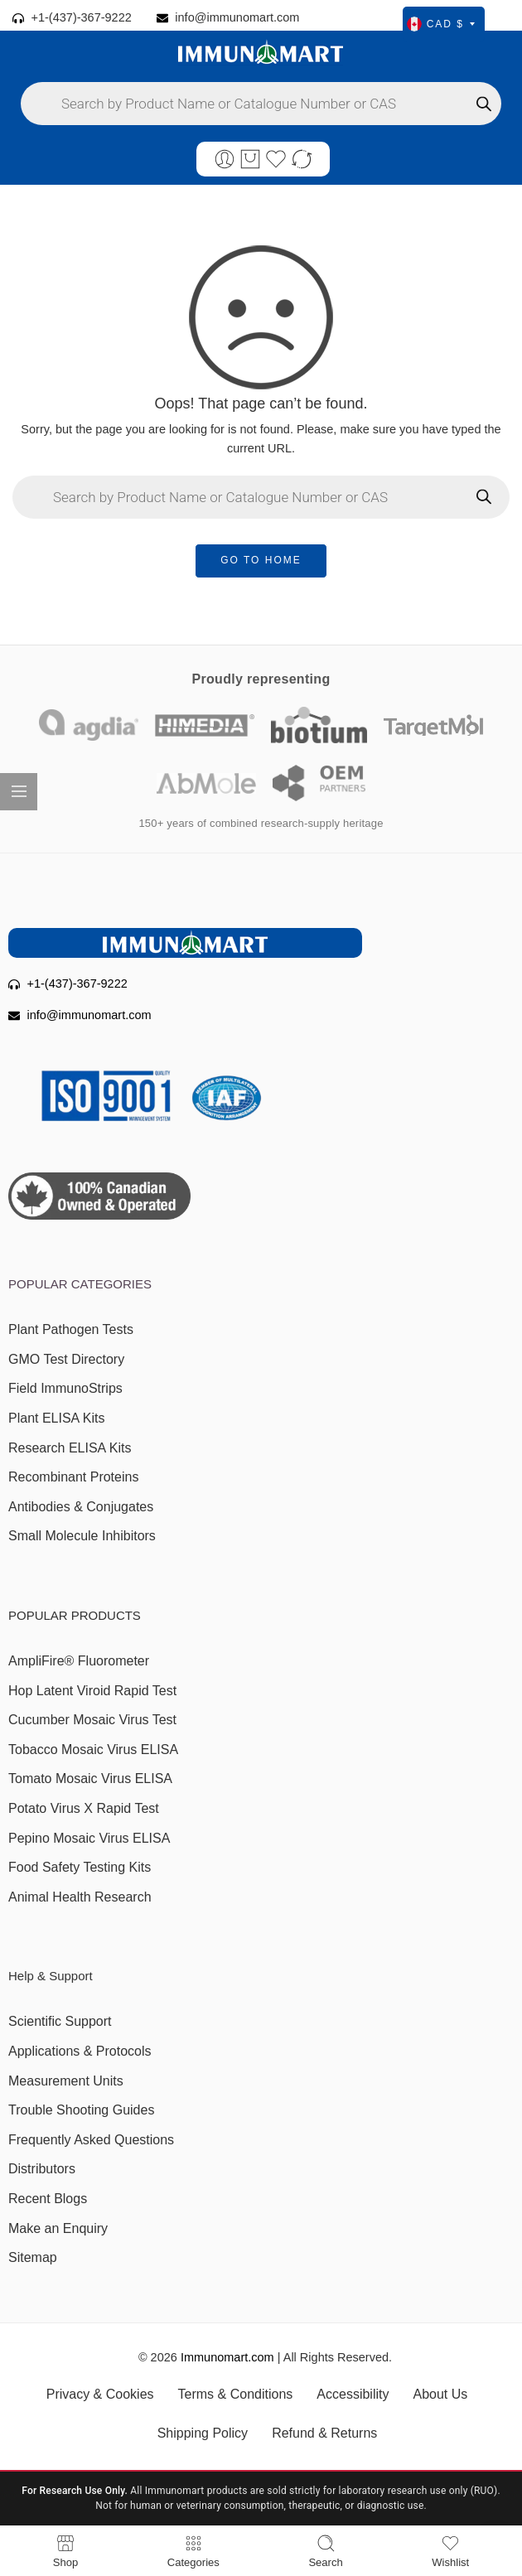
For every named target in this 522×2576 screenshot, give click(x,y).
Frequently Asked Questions (91, 2140)
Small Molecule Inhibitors (82, 1536)
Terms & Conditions (235, 2394)
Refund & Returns (324, 2433)
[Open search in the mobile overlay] (261, 103)
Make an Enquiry (58, 2228)
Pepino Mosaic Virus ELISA (89, 1838)
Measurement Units (65, 2081)
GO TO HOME (261, 560)
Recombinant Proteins (73, 1477)
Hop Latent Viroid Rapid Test (92, 1691)
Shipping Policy (202, 2433)
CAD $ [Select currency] (441, 24)
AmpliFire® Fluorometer (78, 1661)
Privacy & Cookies (100, 2394)
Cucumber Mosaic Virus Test (92, 1720)
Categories (193, 2551)
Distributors (41, 2169)
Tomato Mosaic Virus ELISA (90, 1778)
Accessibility (353, 2394)
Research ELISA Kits (70, 1448)
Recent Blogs (47, 2199)
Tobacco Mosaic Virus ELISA (93, 1749)
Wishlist (450, 2551)
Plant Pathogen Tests (70, 1329)
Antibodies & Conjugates (80, 1507)
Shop (65, 2551)
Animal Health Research (80, 1897)
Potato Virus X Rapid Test (83, 1808)
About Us (440, 2394)
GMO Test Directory (66, 1359)
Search (325, 2551)
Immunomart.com (227, 2357)
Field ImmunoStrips (65, 1388)
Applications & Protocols (80, 2051)
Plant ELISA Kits (56, 1418)
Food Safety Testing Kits (79, 1867)
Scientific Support (60, 2021)
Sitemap (32, 2257)
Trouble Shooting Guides (81, 2110)
